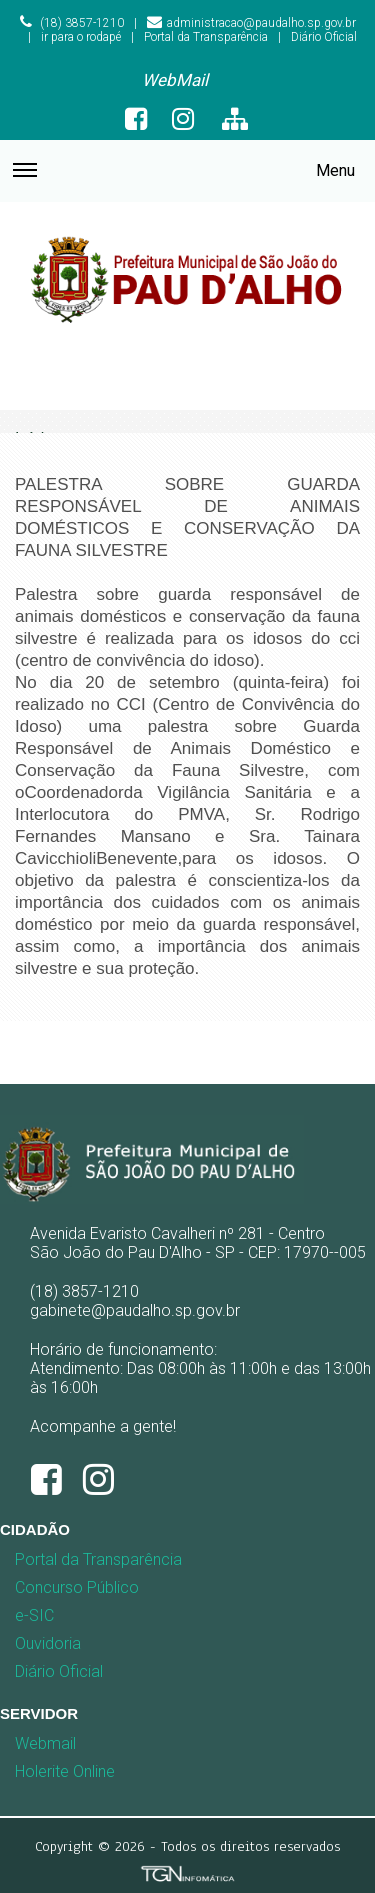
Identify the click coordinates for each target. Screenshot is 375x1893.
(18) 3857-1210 (72, 23)
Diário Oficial (324, 37)
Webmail (45, 1743)
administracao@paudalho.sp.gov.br (251, 23)
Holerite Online (65, 1771)
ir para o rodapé (81, 37)
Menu (184, 180)
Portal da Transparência (206, 37)
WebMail (175, 80)
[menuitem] (175, 80)
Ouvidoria (48, 1643)
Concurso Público (54, 1587)
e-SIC (34, 1615)
